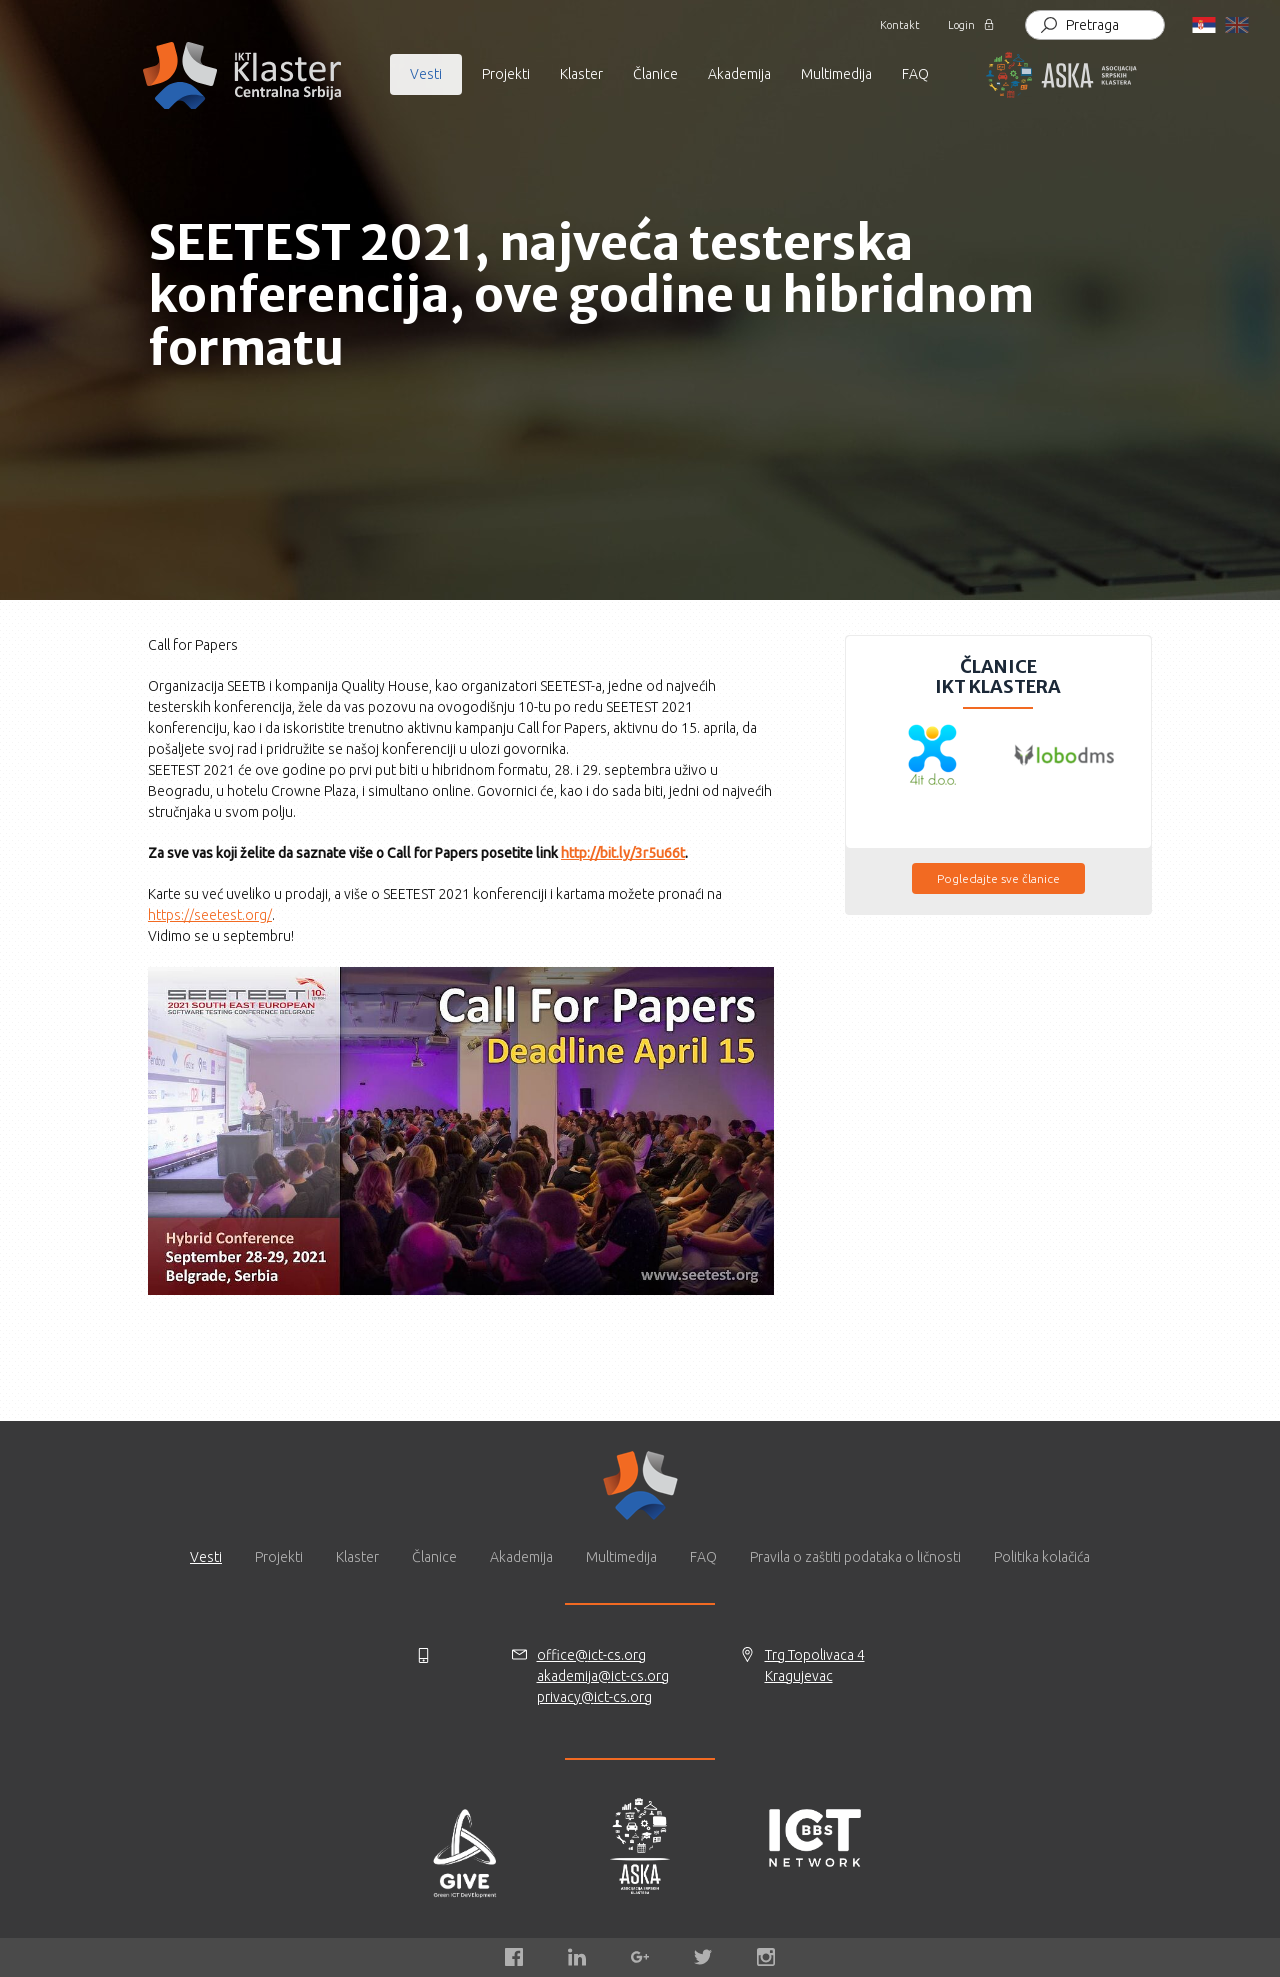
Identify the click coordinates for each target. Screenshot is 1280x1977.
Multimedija (621, 1557)
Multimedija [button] (836, 74)
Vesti (206, 1557)
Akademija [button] (739, 74)
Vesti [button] (426, 74)
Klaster (357, 1557)
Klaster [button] (581, 74)
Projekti (506, 74)
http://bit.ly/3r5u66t (623, 853)
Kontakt (901, 25)
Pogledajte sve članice (998, 878)
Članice (655, 74)
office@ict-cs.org (591, 1655)
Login (961, 25)
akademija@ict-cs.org (603, 1676)
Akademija (521, 1557)
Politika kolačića (1042, 1557)
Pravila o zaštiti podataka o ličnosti (855, 1557)
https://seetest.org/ (210, 915)
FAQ (915, 74)
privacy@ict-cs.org (594, 1697)
